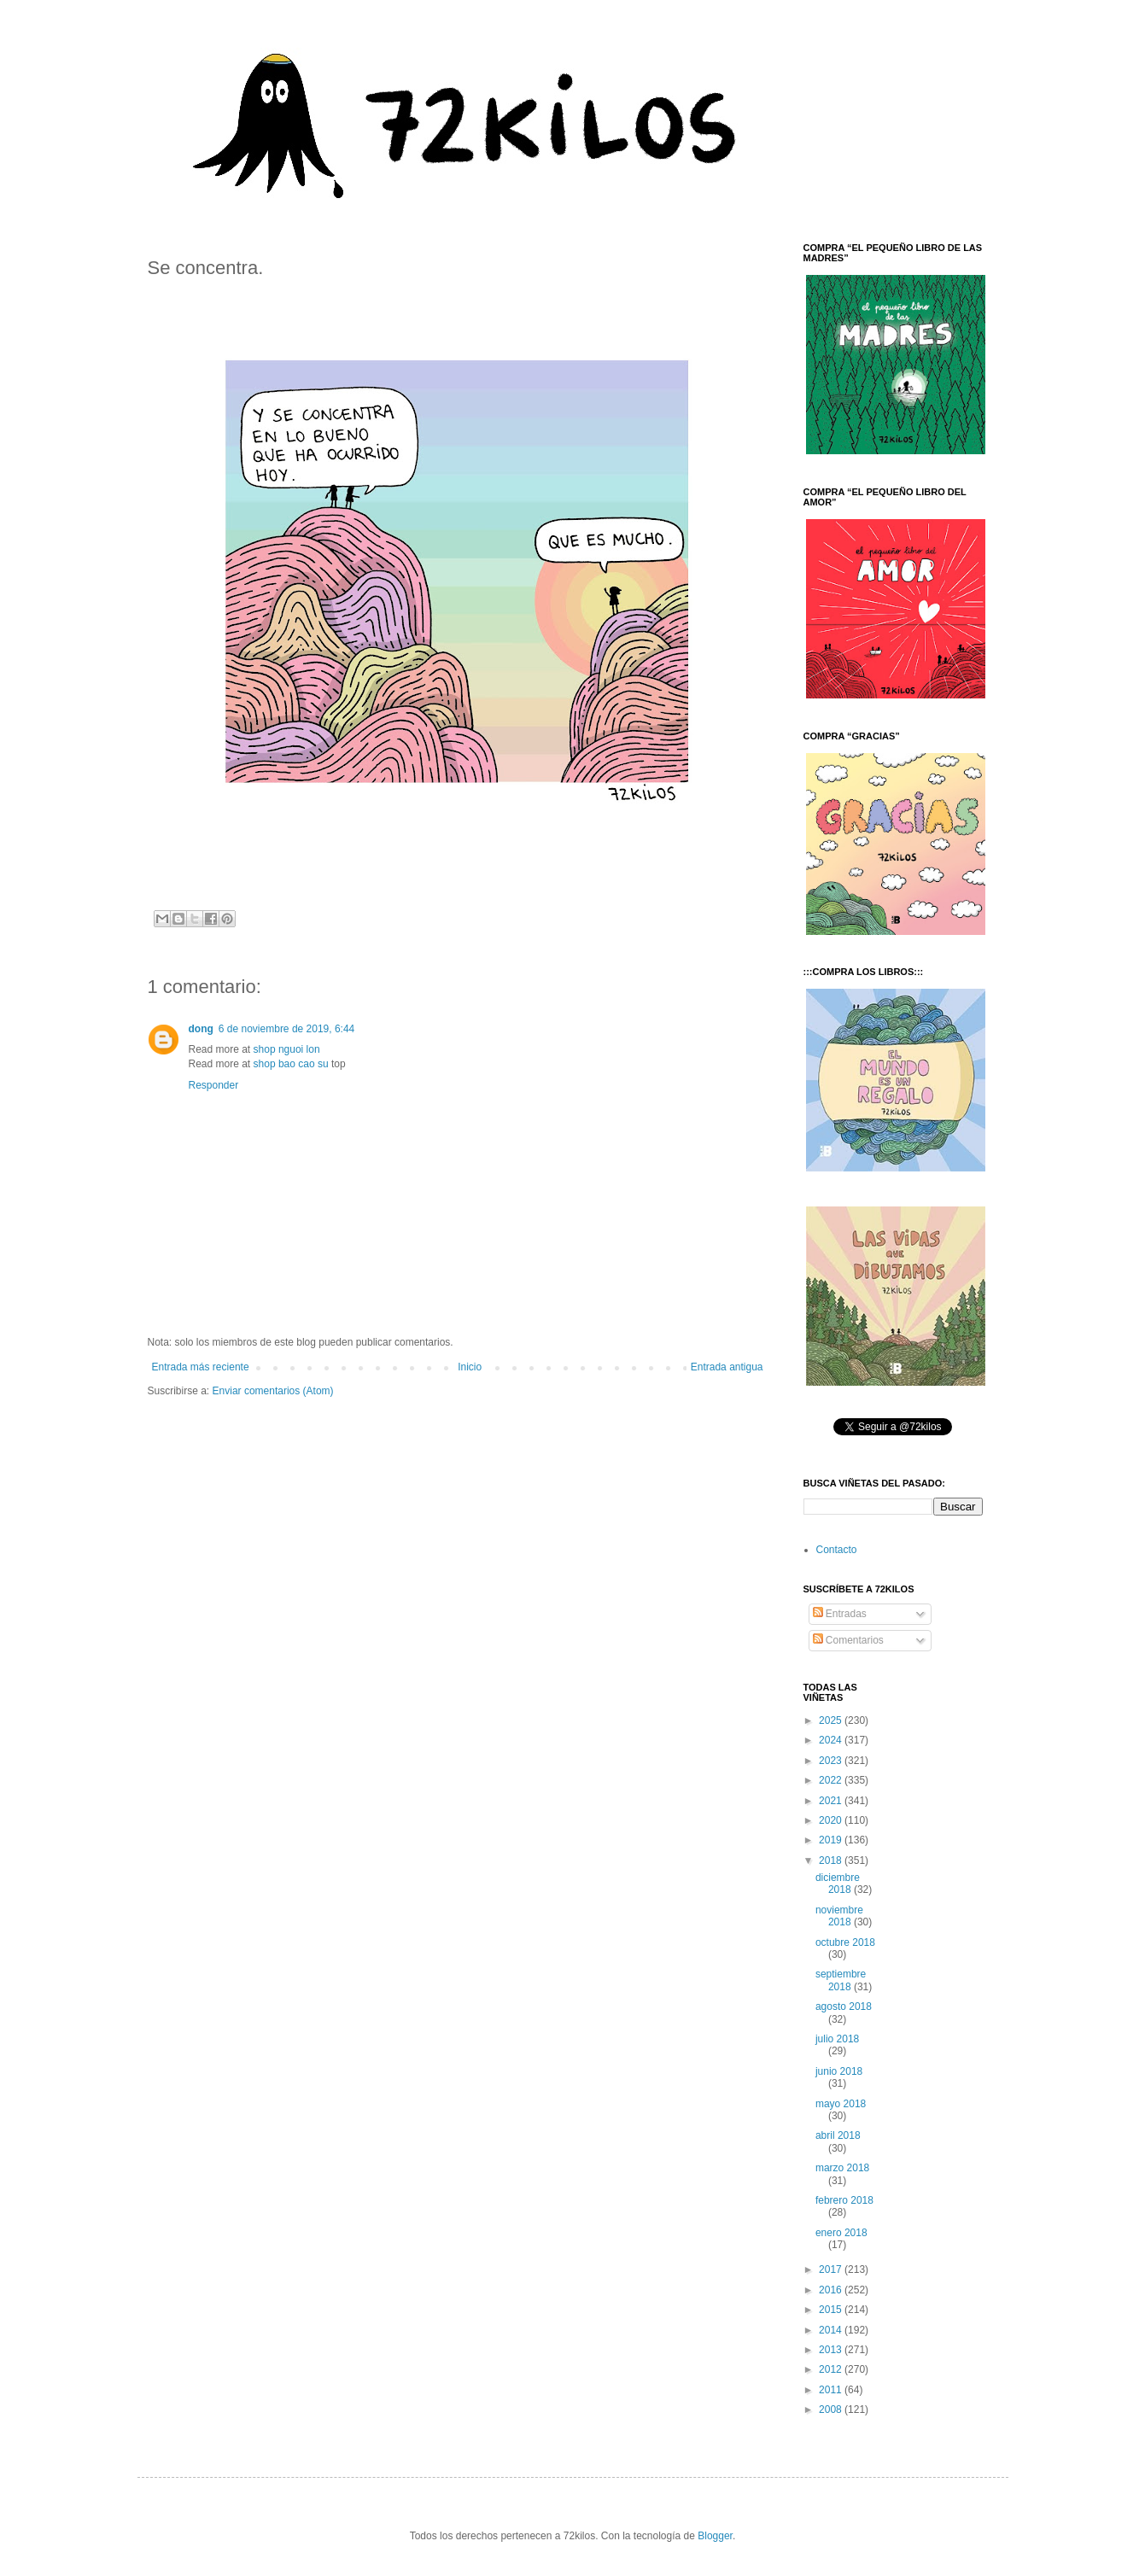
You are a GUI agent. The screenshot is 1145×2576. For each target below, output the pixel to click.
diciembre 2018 (837, 1883)
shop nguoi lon (287, 1049)
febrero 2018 (844, 2200)
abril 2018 (838, 2135)
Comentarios (848, 1640)
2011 (831, 2390)
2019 (831, 1840)
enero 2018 (841, 2233)
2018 (831, 1860)
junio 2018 (838, 2071)
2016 (831, 2290)
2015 (831, 2310)
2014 (831, 2330)
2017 (831, 2269)
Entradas (840, 1614)
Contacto (836, 1550)
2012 (831, 2369)
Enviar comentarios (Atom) (273, 1391)
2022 (831, 1780)
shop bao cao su (291, 1064)
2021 (831, 1801)
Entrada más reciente (200, 1367)
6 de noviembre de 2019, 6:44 (286, 1029)
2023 (831, 1761)
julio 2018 (837, 2039)
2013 (831, 2350)
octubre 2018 (845, 1942)
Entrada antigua (727, 1367)
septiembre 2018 (840, 1980)
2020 (831, 1820)
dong (201, 1029)
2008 (831, 2409)
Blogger (715, 2536)
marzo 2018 (842, 2168)
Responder (214, 1085)
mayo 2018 (840, 2104)
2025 (831, 1720)
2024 (831, 1740)
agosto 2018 (843, 2006)
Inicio (470, 1367)
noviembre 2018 (839, 1916)
